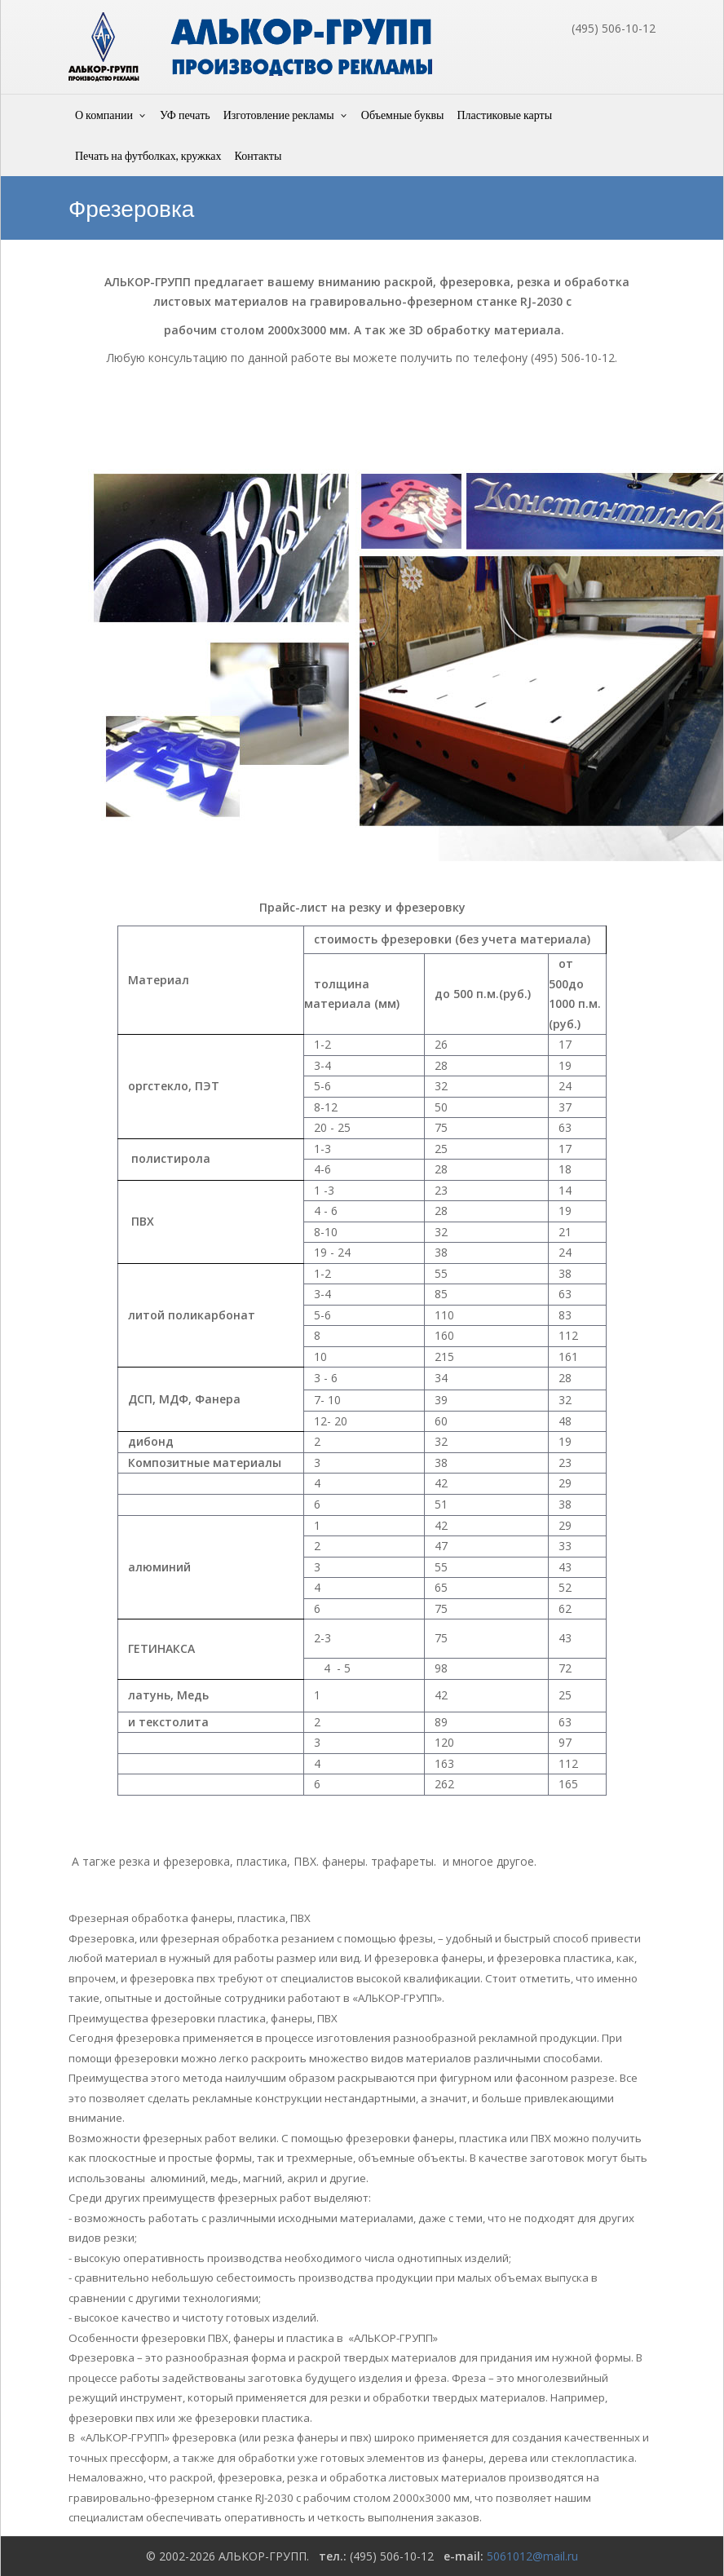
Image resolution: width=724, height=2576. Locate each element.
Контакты (258, 155)
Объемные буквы (402, 115)
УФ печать (185, 115)
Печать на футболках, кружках (148, 155)
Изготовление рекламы (278, 115)
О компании (104, 115)
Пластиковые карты (504, 115)
